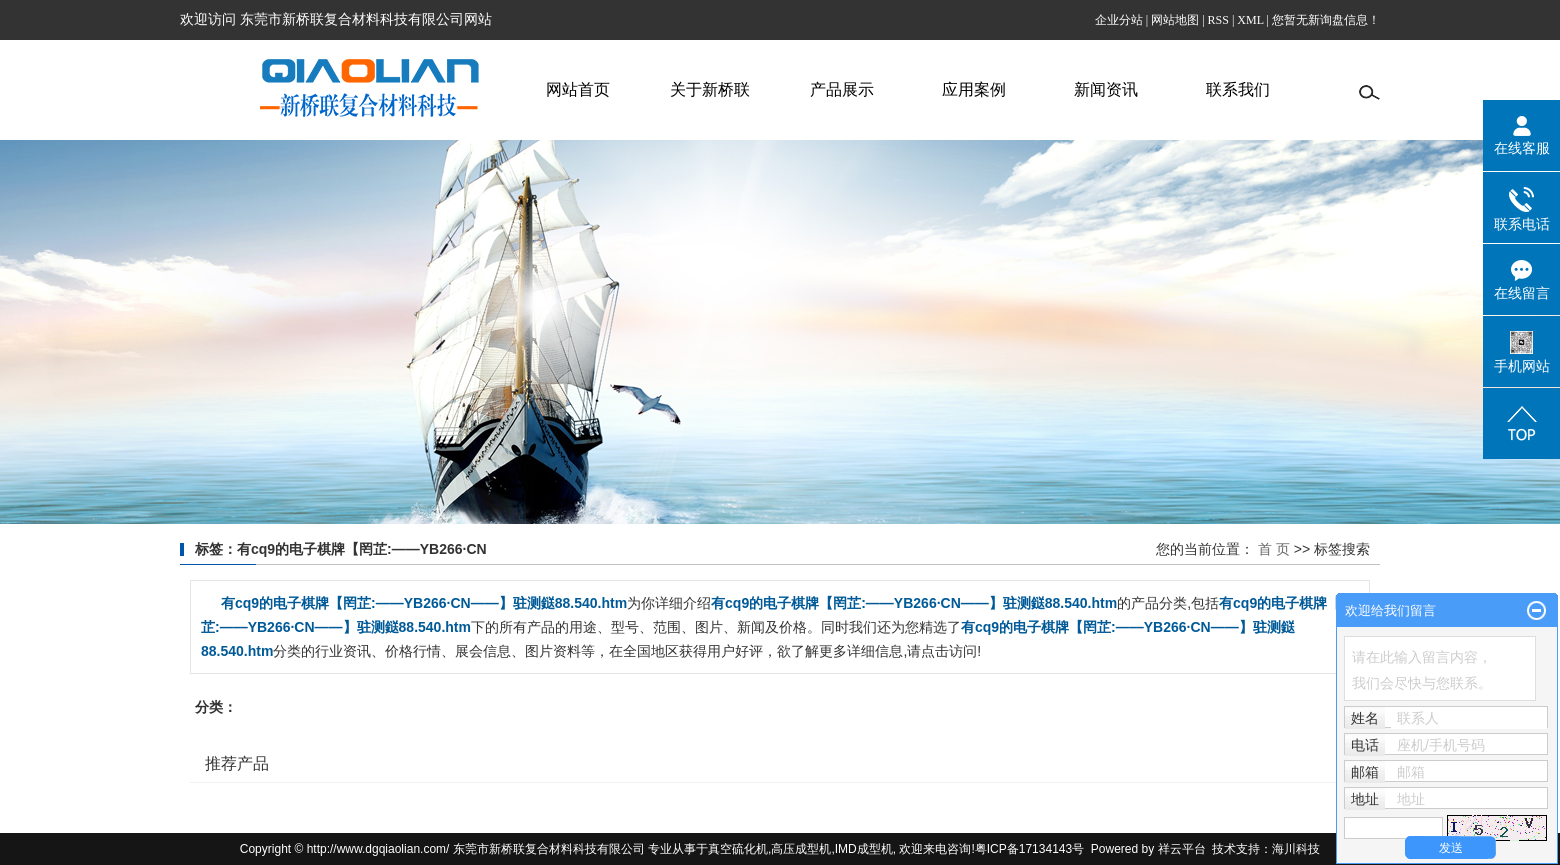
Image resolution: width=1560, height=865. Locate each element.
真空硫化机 (738, 849)
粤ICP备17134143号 (1029, 849)
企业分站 (1119, 20)
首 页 (1274, 549)
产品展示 (842, 89)
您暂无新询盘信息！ (1326, 20)
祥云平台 (1182, 849)
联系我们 (1238, 89)
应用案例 (974, 89)
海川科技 (1296, 849)
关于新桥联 (710, 89)
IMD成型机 (864, 849)
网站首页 (578, 89)
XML (1250, 20)
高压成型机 (801, 849)
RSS (1218, 20)
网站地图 (1175, 20)
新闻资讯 (1106, 89)
